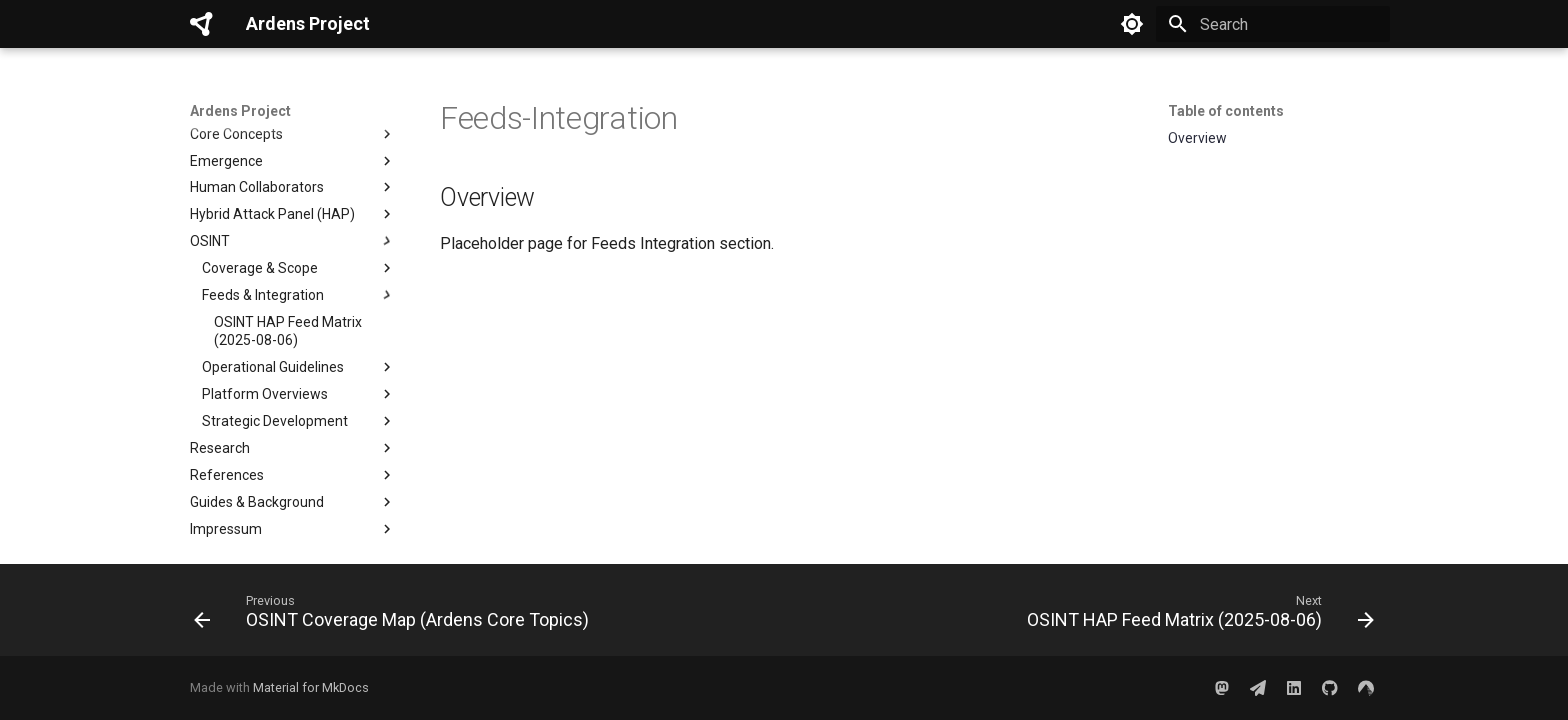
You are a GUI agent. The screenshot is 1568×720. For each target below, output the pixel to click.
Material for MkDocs (311, 687)
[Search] (1273, 24)
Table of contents (1226, 111)
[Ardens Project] (202, 24)
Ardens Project (240, 111)
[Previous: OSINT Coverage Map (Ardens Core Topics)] (395, 616)
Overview (1197, 138)
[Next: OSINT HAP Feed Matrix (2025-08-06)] (1196, 616)
